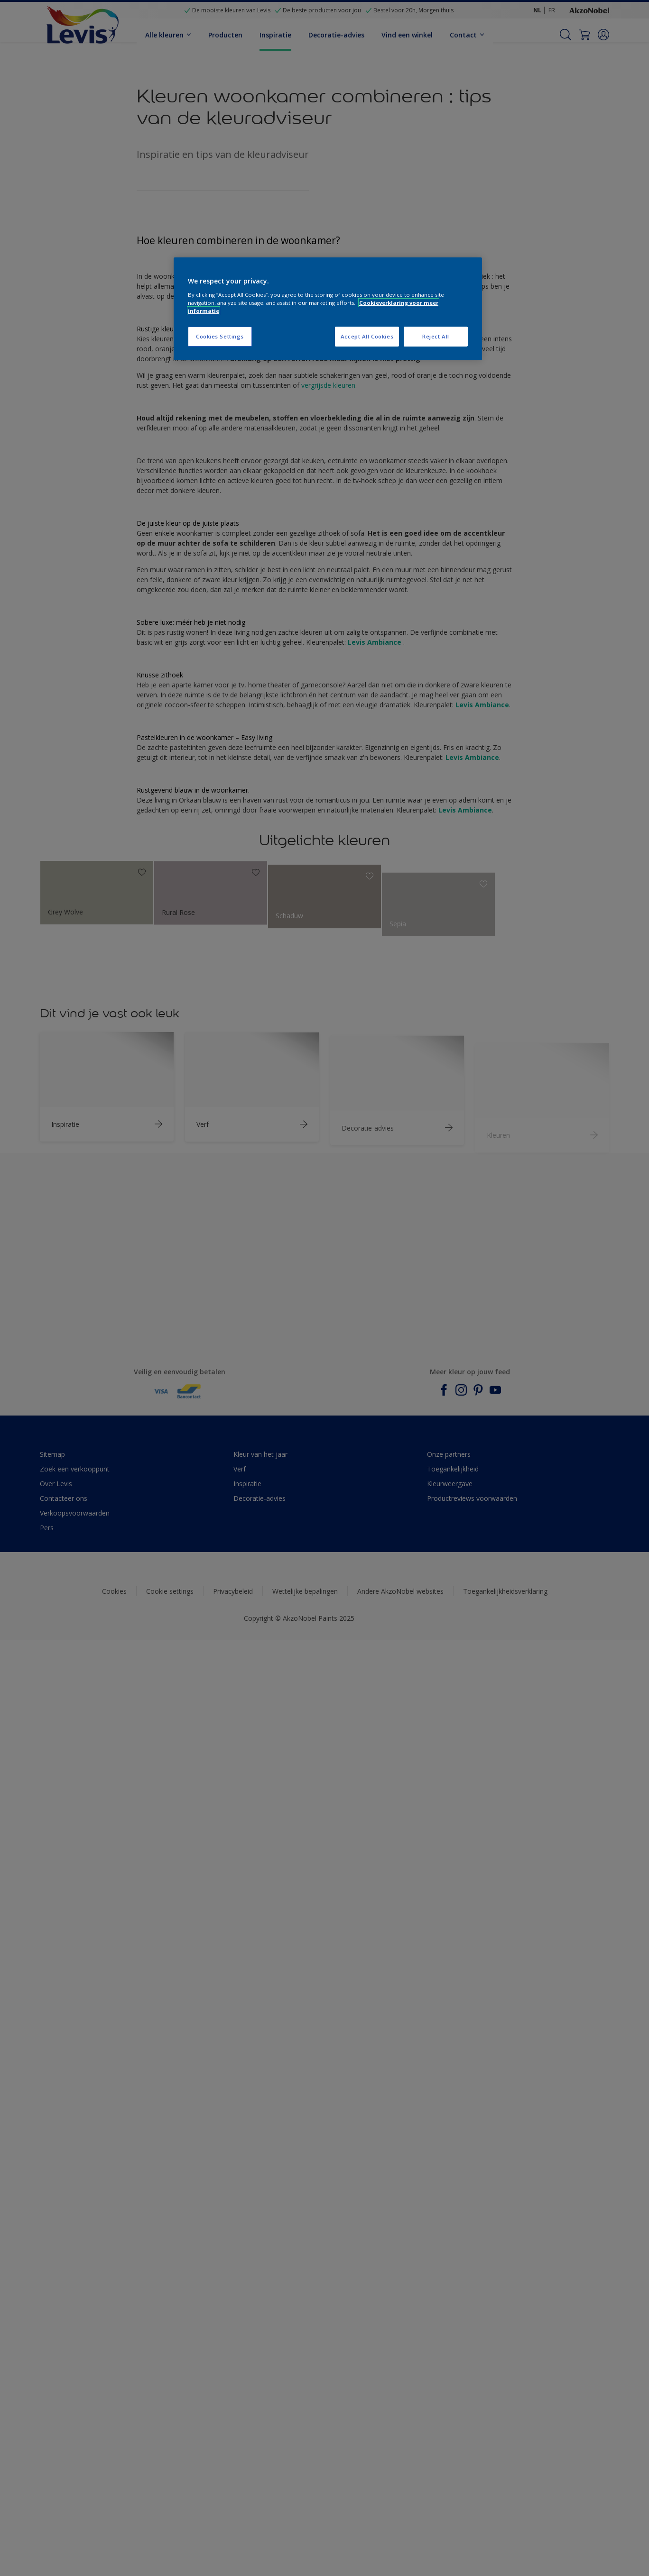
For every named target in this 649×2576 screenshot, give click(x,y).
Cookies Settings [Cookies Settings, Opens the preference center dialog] (220, 336)
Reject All (435, 336)
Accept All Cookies (367, 336)
